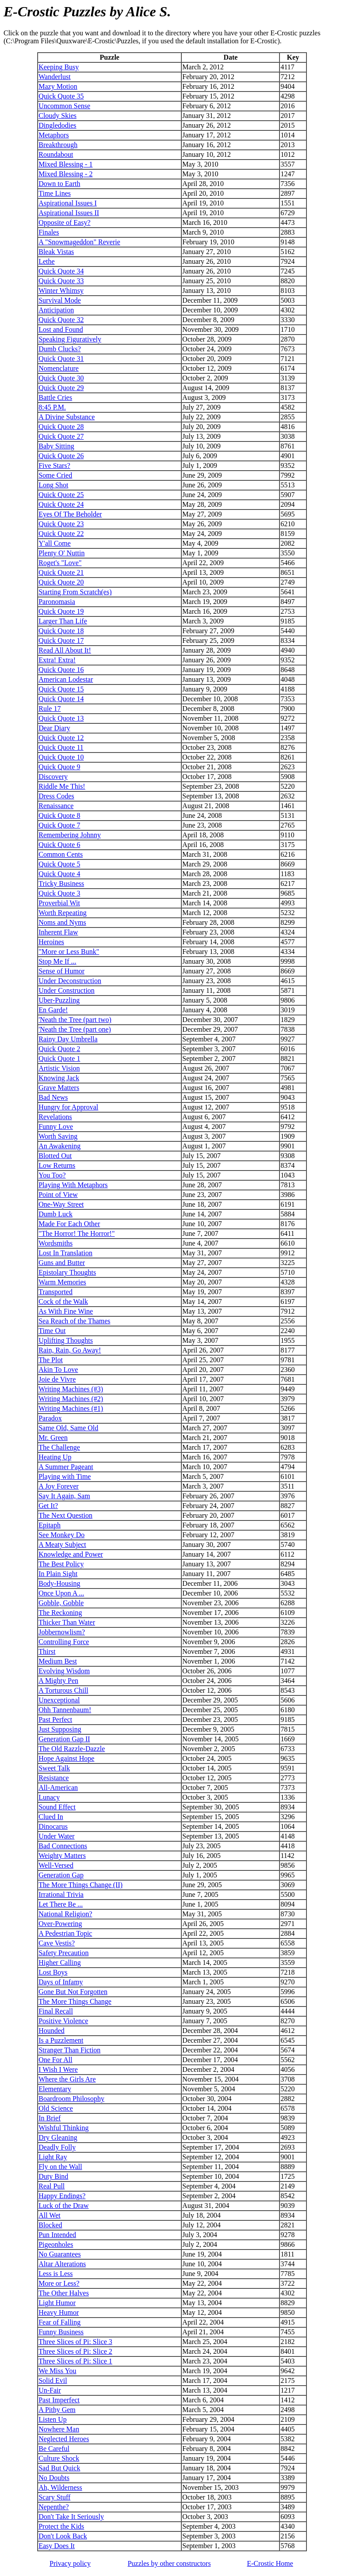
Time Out (51, 1330)
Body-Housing (59, 1583)
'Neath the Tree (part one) (74, 1029)
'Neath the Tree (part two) (74, 1019)
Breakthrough (57, 144)
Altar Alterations (62, 2264)
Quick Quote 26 (61, 456)
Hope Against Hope (66, 1758)
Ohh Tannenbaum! (64, 1710)
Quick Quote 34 (61, 271)
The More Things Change (74, 2001)
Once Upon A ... (61, 1593)
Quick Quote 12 (61, 737)
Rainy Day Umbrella (67, 1039)
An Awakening (59, 1146)
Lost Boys (52, 1972)
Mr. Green (53, 1437)
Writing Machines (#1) (70, 1408)
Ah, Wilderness (60, 2487)
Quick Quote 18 (61, 631)
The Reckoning (60, 1612)
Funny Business (61, 2332)
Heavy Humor (58, 2312)
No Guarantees (59, 2254)
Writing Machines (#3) (70, 1389)
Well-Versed (55, 1865)
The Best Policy (61, 1564)
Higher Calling (59, 1962)
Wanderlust (54, 76)
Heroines (51, 942)
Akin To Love (58, 1369)
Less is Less (55, 2273)
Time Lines (54, 193)
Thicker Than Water (66, 1622)
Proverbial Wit (59, 903)
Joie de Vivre (57, 1379)
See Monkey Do (61, 1535)
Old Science (55, 2108)
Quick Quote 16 (61, 669)
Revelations (55, 1117)
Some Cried (55, 475)
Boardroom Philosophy (71, 2098)
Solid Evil (52, 2380)
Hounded (51, 2030)
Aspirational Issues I (67, 203)
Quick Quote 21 (61, 572)
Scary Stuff (54, 2497)
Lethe (46, 261)
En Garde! (53, 1010)
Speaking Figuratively (69, 339)
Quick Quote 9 (59, 767)
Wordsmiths (55, 1243)
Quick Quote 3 (59, 893)
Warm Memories (62, 1282)
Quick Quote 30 (61, 378)
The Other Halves (63, 2293)
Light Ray (52, 2157)
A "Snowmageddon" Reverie (79, 242)
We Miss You (57, 2371)
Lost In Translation (65, 1253)
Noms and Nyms (62, 922)
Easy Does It (56, 2545)
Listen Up (52, 2419)
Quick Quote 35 (61, 96)
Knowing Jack (58, 1078)
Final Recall (55, 2011)
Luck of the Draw (63, 2205)
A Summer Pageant (65, 1466)
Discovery (53, 776)
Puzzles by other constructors (169, 2563)
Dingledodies (57, 125)
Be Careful (53, 2448)
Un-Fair (49, 2390)
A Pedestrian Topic (65, 1933)
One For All (55, 2059)
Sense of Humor (61, 971)
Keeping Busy (58, 67)
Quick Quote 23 (61, 524)
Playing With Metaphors (72, 1185)
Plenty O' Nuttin (61, 553)
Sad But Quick (59, 2468)
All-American (58, 1787)
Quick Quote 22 (61, 533)
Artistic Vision (59, 1068)
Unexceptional (59, 1700)
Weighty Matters (62, 1855)
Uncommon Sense (64, 106)
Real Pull (51, 2186)
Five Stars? (54, 465)
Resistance (53, 1778)
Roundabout (55, 154)
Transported (55, 1292)
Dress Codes (56, 796)
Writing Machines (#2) (70, 1398)
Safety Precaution (63, 1953)
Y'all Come (54, 543)
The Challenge (59, 1447)
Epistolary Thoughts (67, 1272)
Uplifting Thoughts (65, 1340)
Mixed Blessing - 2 (65, 174)
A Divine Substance (66, 417)
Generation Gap (61, 1875)
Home (270, 2563)
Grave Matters (58, 1087)
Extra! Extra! (57, 660)
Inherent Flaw (58, 932)
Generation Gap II (64, 1739)
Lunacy (49, 1797)
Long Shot (53, 485)
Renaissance (55, 805)
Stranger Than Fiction (69, 2050)
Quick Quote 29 (61, 387)
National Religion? (65, 1914)
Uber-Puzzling (59, 1000)
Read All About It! (64, 650)
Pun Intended (57, 2234)
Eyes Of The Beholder (70, 514)
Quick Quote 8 (59, 815)
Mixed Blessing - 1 (65, 164)
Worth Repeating (62, 912)
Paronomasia (56, 601)
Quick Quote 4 (59, 874)
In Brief (49, 2118)
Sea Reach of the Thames (74, 1321)
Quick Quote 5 (59, 864)
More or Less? (58, 2283)
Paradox (49, 1418)
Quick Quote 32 (61, 319)
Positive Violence (63, 2021)
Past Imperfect (59, 2400)
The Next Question (65, 1515)
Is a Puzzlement (60, 2040)
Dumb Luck (55, 1214)
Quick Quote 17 (61, 640)
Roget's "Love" (59, 562)
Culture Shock (58, 2458)
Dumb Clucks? (59, 349)
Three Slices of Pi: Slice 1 (75, 2361)
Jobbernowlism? (61, 1632)
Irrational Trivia (61, 1894)
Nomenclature (58, 368)
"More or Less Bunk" (68, 951)
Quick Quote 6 (59, 844)
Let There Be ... (60, 1904)
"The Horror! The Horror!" (76, 1233)
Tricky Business (61, 883)
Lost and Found (60, 329)
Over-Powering (60, 1923)
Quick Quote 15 (61, 689)
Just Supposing (59, 1729)
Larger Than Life (62, 621)
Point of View (58, 1194)
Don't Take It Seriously (71, 2516)
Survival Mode (59, 300)
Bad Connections (62, 1846)
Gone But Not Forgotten (72, 1991)
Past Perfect (55, 1719)
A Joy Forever (58, 1486)
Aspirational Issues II (68, 213)
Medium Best (57, 1661)
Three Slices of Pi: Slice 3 (75, 2341)
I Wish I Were (58, 2069)
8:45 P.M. (52, 407)
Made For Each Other (69, 1223)
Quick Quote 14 (61, 699)
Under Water (56, 1836)
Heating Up (54, 1457)
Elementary (54, 2089)
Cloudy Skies (57, 115)
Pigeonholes (55, 2244)
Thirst (46, 1651)
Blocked (50, 2225)
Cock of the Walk (63, 1301)
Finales (48, 232)
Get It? (48, 1505)
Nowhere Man (58, 2429)
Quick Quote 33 (61, 281)
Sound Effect (57, 1807)
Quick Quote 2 (59, 1048)
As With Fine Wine (65, 1311)
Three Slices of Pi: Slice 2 (75, 2351)
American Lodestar (65, 679)
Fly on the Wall (60, 2166)
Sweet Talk (54, 1768)
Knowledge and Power (70, 1554)
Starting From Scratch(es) (74, 592)
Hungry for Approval (68, 1107)
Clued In (50, 1816)
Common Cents (60, 854)
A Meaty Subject (62, 1544)
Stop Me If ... (57, 961)
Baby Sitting (56, 446)
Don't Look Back (62, 2536)
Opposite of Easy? (64, 222)
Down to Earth (59, 183)
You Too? (51, 1175)
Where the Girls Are (67, 2079)
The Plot (50, 1360)
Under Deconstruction (69, 980)
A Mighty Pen (58, 1680)
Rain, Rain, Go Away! (69, 1350)
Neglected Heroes (63, 2439)
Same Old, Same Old (68, 1428)
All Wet (49, 2215)
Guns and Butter (61, 1262)
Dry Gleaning (57, 2137)
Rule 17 (49, 708)
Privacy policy (70, 2563)
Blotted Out (55, 1155)
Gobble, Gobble (61, 1603)
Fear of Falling (59, 2322)
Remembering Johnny (69, 835)
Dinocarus (53, 1826)
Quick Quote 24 (61, 504)
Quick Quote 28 (61, 426)
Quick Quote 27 (61, 436)
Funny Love (55, 1126)
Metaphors (53, 135)
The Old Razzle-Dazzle (71, 1748)
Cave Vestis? (56, 1943)
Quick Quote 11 (61, 747)
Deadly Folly (57, 2147)
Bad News (53, 1097)
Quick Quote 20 (61, 582)
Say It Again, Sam (64, 1496)
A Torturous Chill (63, 1690)
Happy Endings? (61, 2196)
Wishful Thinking (63, 2127)
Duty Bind (53, 2176)
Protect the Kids (61, 2526)
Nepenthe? (53, 2507)
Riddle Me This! (61, 786)
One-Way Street (61, 1204)
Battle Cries (55, 397)
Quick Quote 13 (61, 718)
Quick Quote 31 (61, 358)
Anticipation (56, 310)
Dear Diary (54, 728)
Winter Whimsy (61, 290)
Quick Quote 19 (61, 611)
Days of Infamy (60, 1982)
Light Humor (57, 2302)
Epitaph (49, 1525)
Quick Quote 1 (59, 1058)
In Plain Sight (57, 1573)
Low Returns (56, 1165)
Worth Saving (57, 1136)
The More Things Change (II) (80, 1884)
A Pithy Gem (57, 2409)
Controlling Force (63, 1641)
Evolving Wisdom (64, 1671)
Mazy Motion (57, 86)
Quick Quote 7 (59, 825)
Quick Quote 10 (61, 757)
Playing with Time (64, 1476)
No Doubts (53, 2477)
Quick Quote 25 (61, 494)
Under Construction (66, 990)
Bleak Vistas (56, 251)
